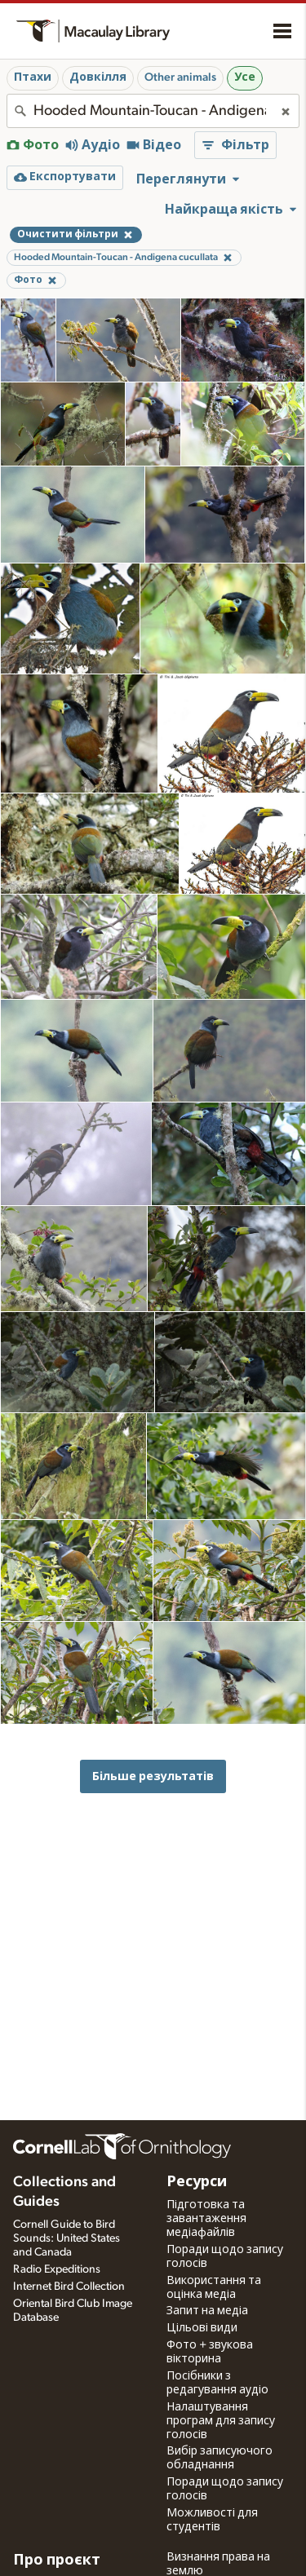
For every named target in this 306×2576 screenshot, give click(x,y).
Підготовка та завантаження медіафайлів (206, 2218)
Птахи (32, 77)
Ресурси (196, 2182)
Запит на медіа (207, 2311)
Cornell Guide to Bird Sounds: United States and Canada (66, 2238)
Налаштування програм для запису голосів (220, 2421)
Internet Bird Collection (69, 2286)
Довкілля (97, 77)
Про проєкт (56, 2560)
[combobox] (153, 111)
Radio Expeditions (56, 2269)
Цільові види (201, 2328)
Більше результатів (153, 1776)
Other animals (180, 77)
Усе (244, 77)
